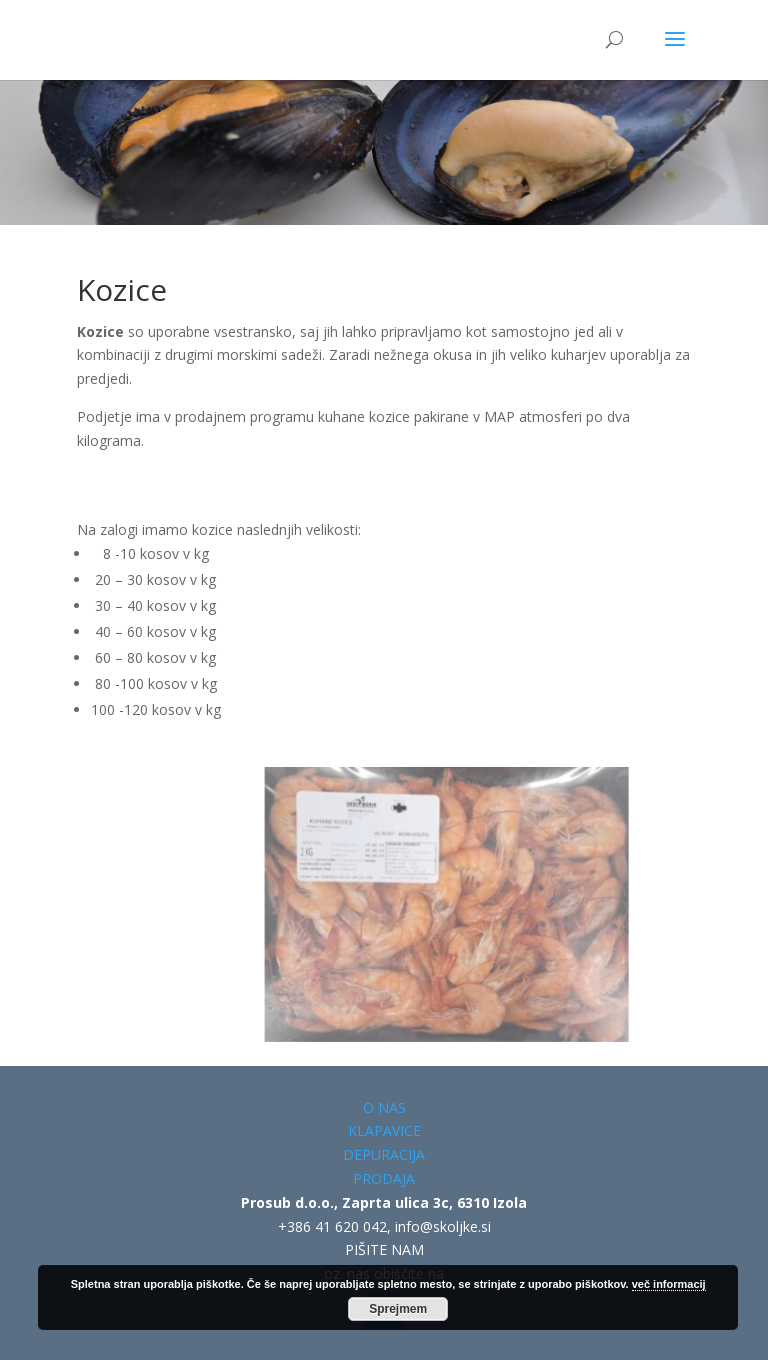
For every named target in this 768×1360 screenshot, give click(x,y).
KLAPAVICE (384, 1130)
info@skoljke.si (443, 1226)
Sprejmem (398, 1309)
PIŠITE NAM (384, 1249)
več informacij (669, 1284)
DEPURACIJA (384, 1154)
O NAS (384, 1107)
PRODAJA (384, 1178)
